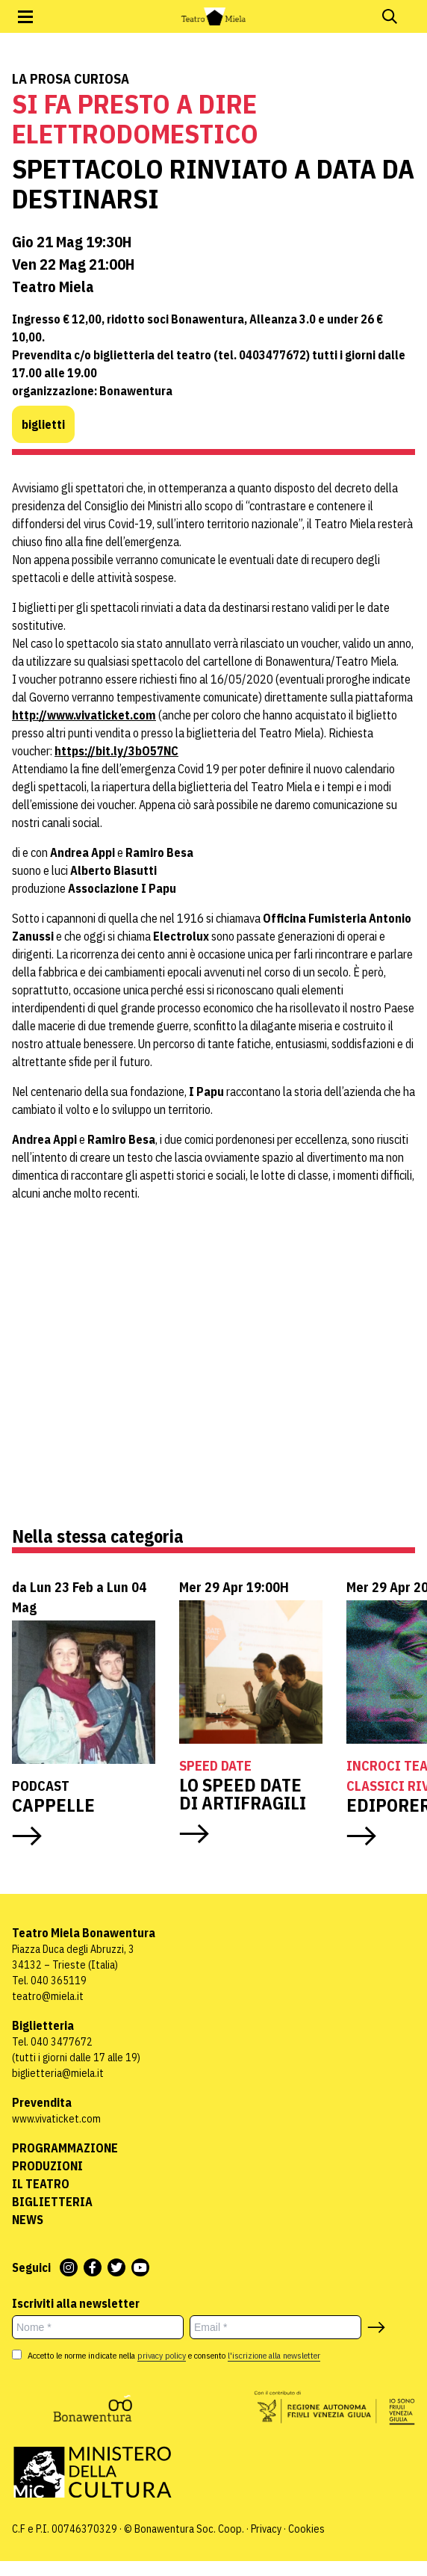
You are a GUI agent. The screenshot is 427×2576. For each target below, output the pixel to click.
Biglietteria (52, 2201)
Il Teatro (40, 2183)
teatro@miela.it (48, 1996)
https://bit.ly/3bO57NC (116, 750)
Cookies (306, 2529)
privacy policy (161, 2355)
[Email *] (275, 2327)
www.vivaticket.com (56, 2118)
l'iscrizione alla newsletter (274, 2355)
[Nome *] (98, 2327)
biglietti (43, 424)
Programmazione (65, 2147)
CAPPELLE (55, 1805)
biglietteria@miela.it (58, 2073)
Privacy (266, 2529)
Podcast (40, 1786)
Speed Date (215, 1765)
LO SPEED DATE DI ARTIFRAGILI (242, 1794)
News (27, 2219)
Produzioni (47, 2165)
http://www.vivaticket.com (84, 715)
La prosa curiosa (70, 78)
